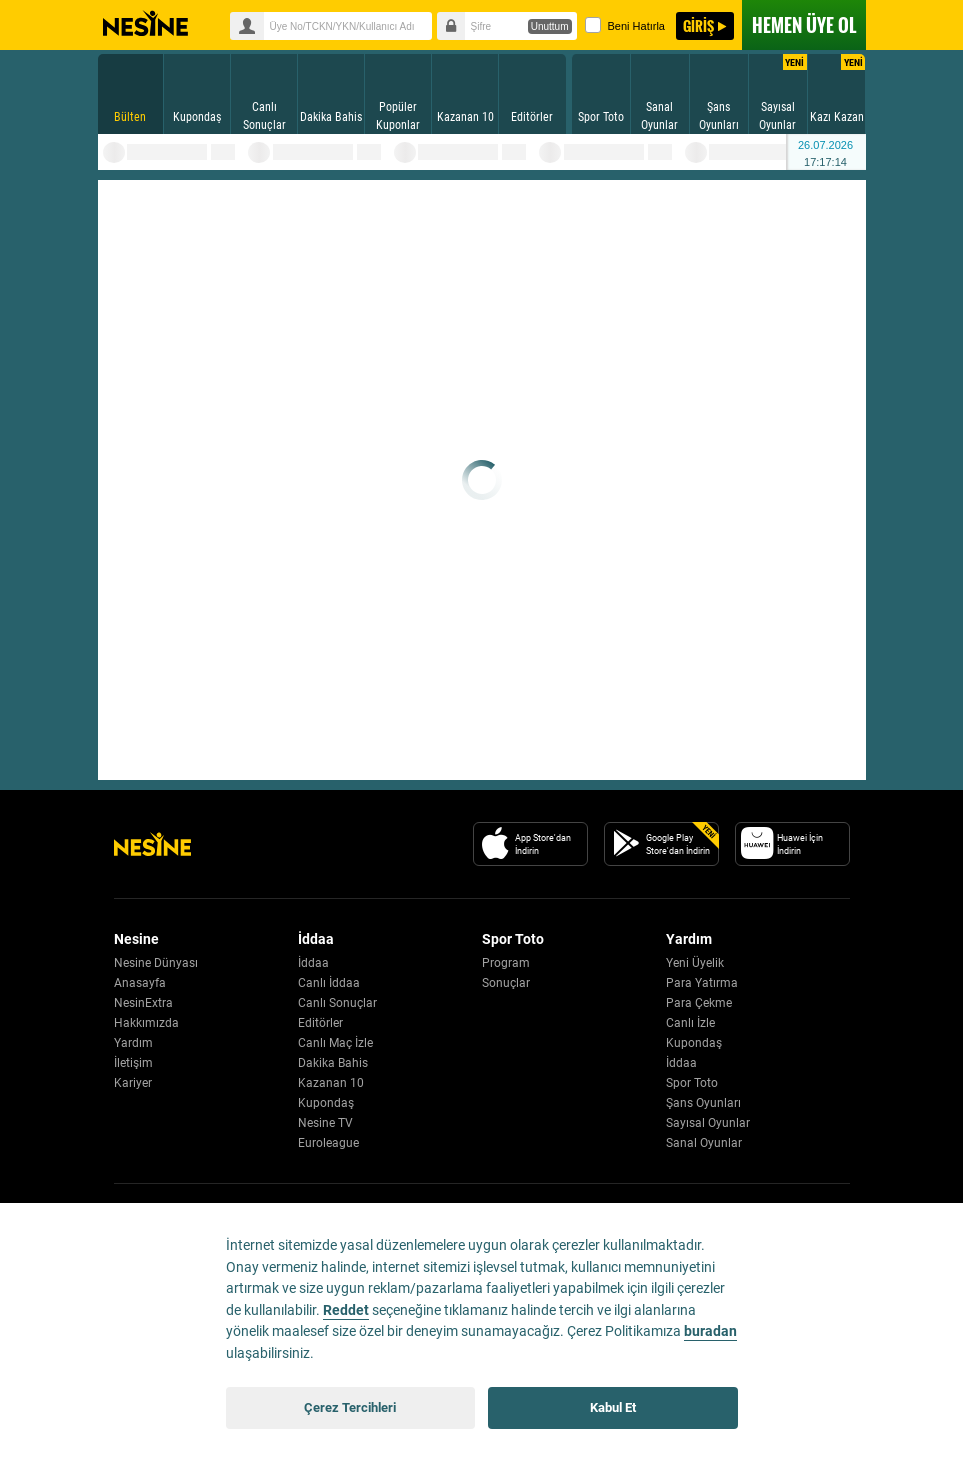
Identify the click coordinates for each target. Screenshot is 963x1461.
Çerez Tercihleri (350, 1407)
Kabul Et (613, 1407)
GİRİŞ (698, 25)
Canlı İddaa (329, 983)
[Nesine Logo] (152, 844)
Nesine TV (325, 1123)
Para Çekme (699, 1003)
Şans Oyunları (703, 1103)
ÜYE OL (804, 25)
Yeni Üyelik (695, 963)
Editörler (320, 1023)
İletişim (133, 1063)
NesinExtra (143, 1003)
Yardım (133, 1043)
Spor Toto (692, 1083)
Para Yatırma (702, 983)
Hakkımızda (146, 1023)
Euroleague (328, 1143)
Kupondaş (326, 1103)
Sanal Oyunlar (704, 1143)
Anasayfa (140, 983)
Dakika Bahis (333, 1063)
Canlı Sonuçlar (337, 1003)
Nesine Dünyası (156, 963)
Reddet (346, 1310)
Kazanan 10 (331, 1083)
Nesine (145, 24)
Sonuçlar (506, 983)
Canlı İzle (690, 1023)
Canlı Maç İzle (335, 1043)
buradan (710, 1331)
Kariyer (133, 1083)
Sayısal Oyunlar (708, 1123)
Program (506, 963)
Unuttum (550, 26)
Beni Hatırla (625, 25)
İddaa (313, 963)
